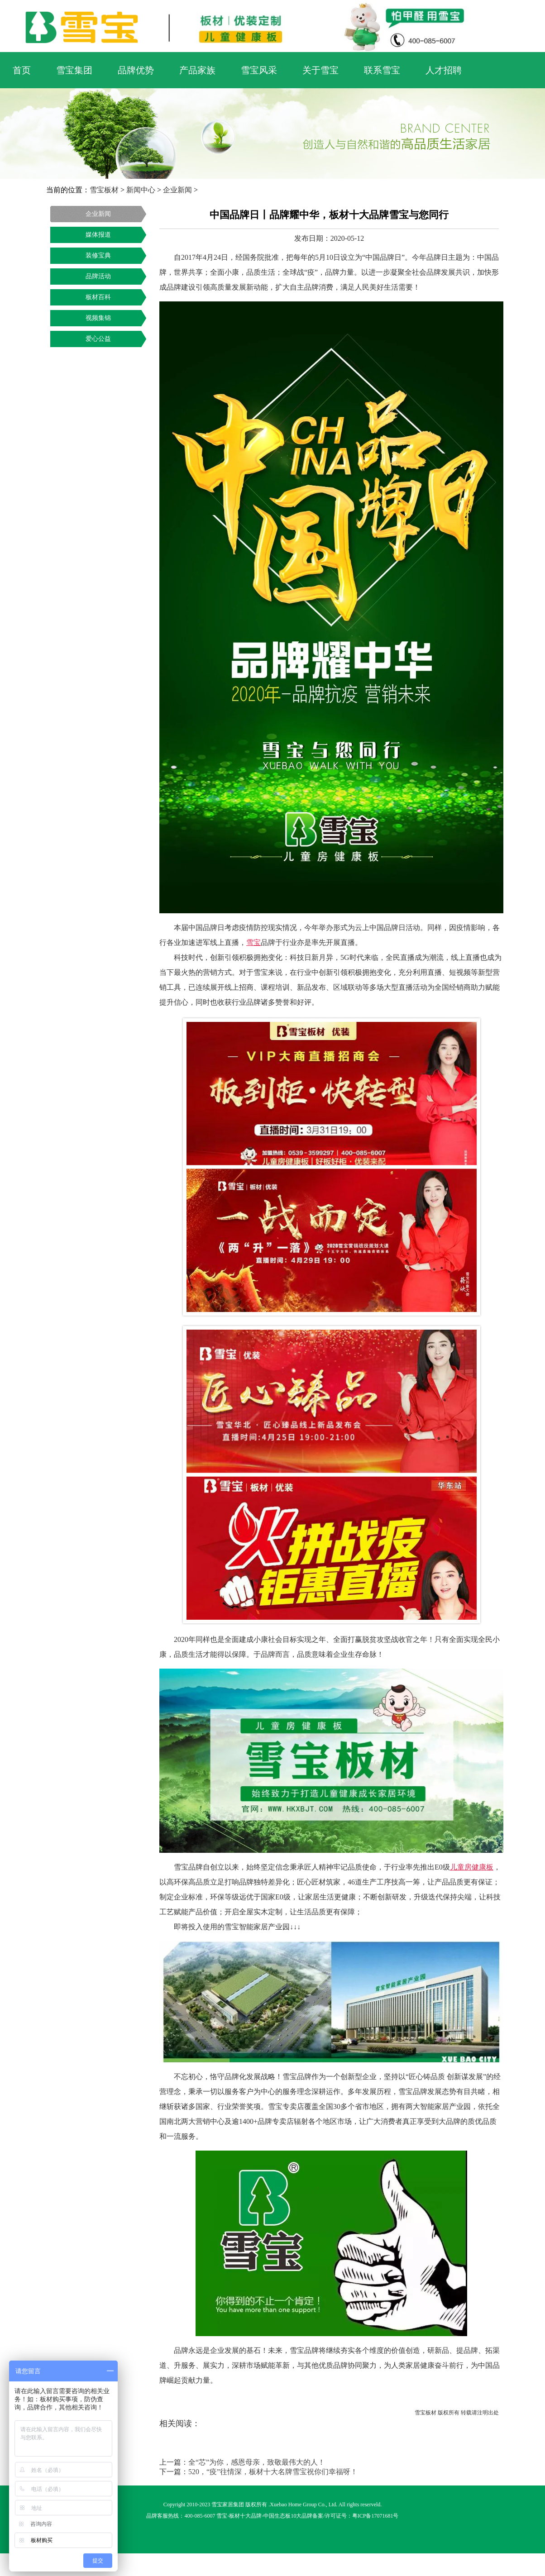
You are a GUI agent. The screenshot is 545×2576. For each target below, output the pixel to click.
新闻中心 (140, 190)
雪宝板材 (104, 190)
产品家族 (197, 70)
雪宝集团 (74, 70)
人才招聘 (443, 70)
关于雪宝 (320, 70)
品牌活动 (98, 276)
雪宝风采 (259, 70)
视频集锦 (98, 318)
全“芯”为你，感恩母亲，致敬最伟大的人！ (256, 2462)
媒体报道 (98, 234)
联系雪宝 (382, 70)
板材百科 (98, 297)
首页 (22, 70)
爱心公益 (98, 338)
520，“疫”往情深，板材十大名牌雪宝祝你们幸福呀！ (273, 2472)
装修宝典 (98, 255)
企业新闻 (177, 190)
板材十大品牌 (245, 2516)
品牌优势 (136, 70)
